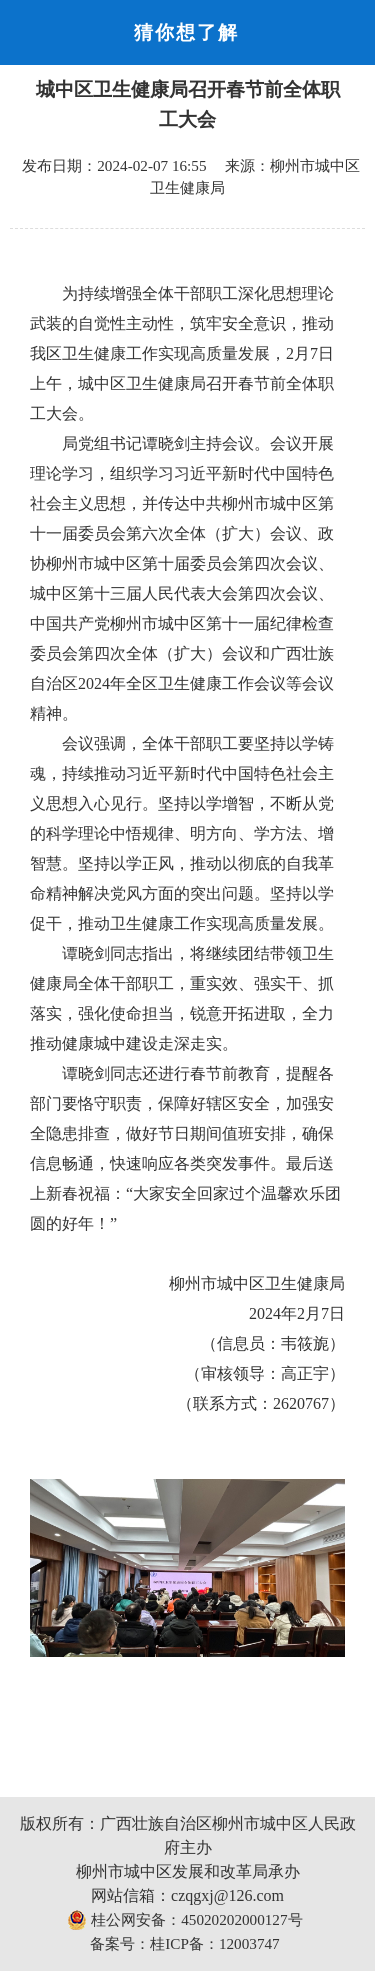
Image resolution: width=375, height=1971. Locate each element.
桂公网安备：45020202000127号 (184, 1920)
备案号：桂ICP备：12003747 (184, 1943)
